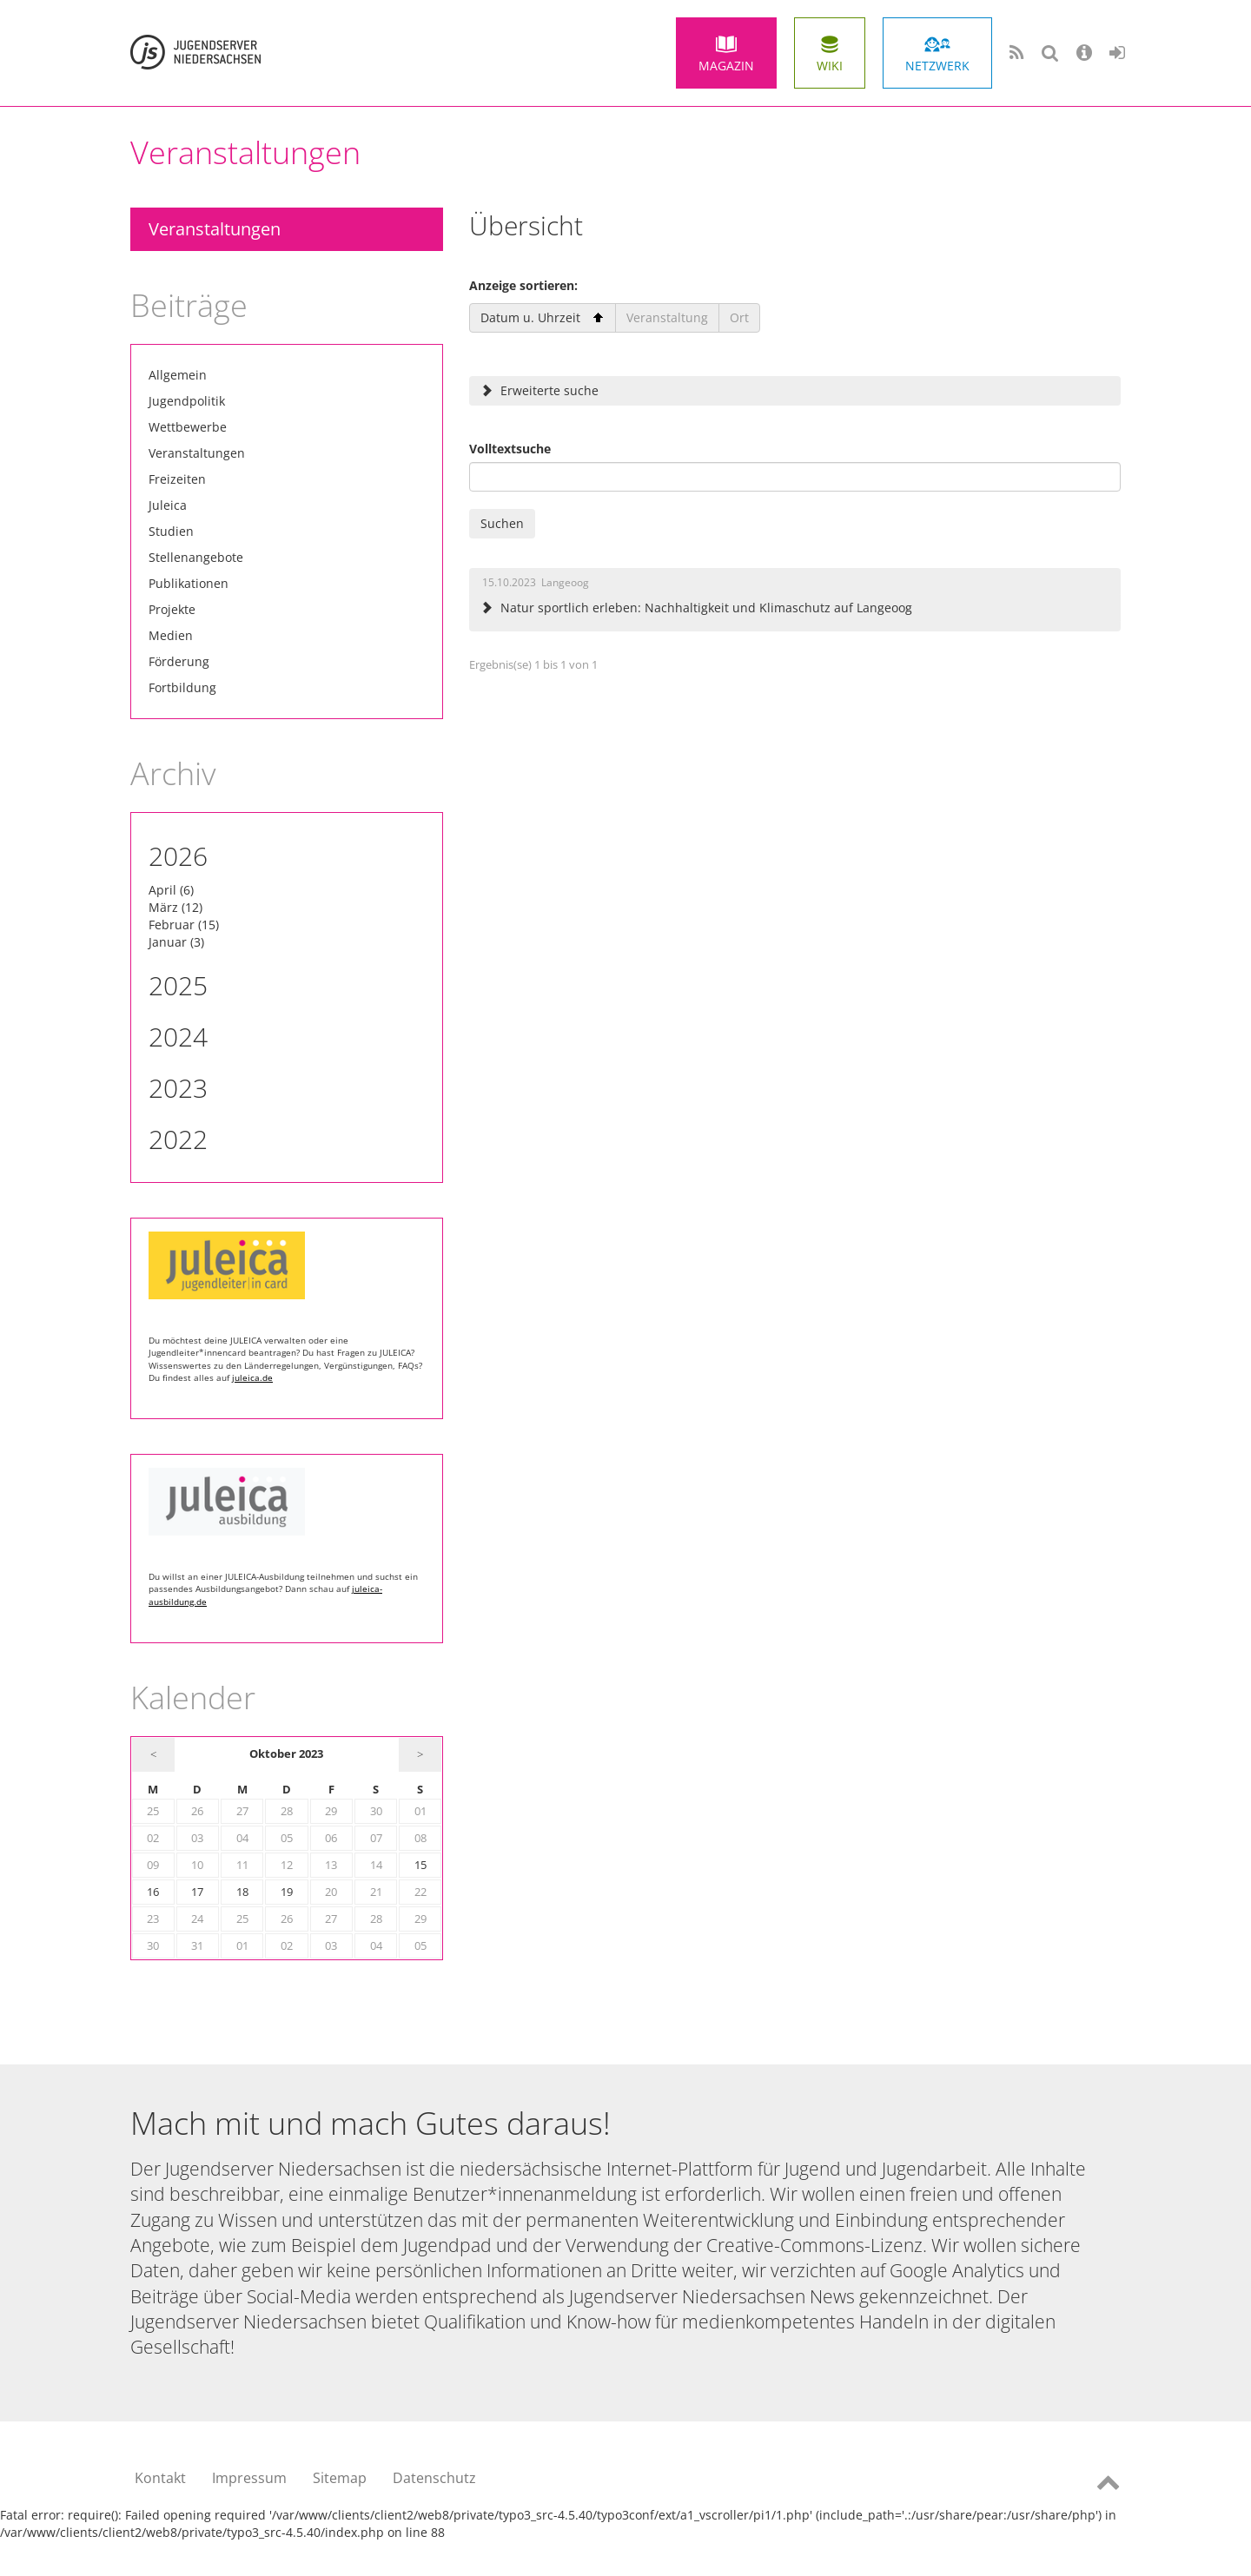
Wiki (830, 65)
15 (420, 1865)
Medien (171, 635)
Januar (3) (176, 942)
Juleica (168, 505)
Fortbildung (182, 687)
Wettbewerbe (188, 427)
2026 (178, 856)
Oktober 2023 (286, 1754)
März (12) (175, 907)
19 (287, 1892)
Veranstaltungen (215, 229)
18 (242, 1892)
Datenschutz (434, 2477)
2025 (178, 985)
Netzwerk (937, 65)
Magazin (726, 65)
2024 (178, 1036)
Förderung (179, 661)
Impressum (249, 2477)
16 (153, 1892)
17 (197, 1892)
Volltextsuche (510, 448)
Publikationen (188, 583)
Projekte (172, 609)
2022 (178, 1139)
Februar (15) (184, 924)
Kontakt (160, 2477)
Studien (171, 531)
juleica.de (252, 1377)
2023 (178, 1088)
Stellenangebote (196, 557)
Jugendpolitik (187, 401)
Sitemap (340, 2477)
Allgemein (178, 375)
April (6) (171, 890)
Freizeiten (177, 479)
